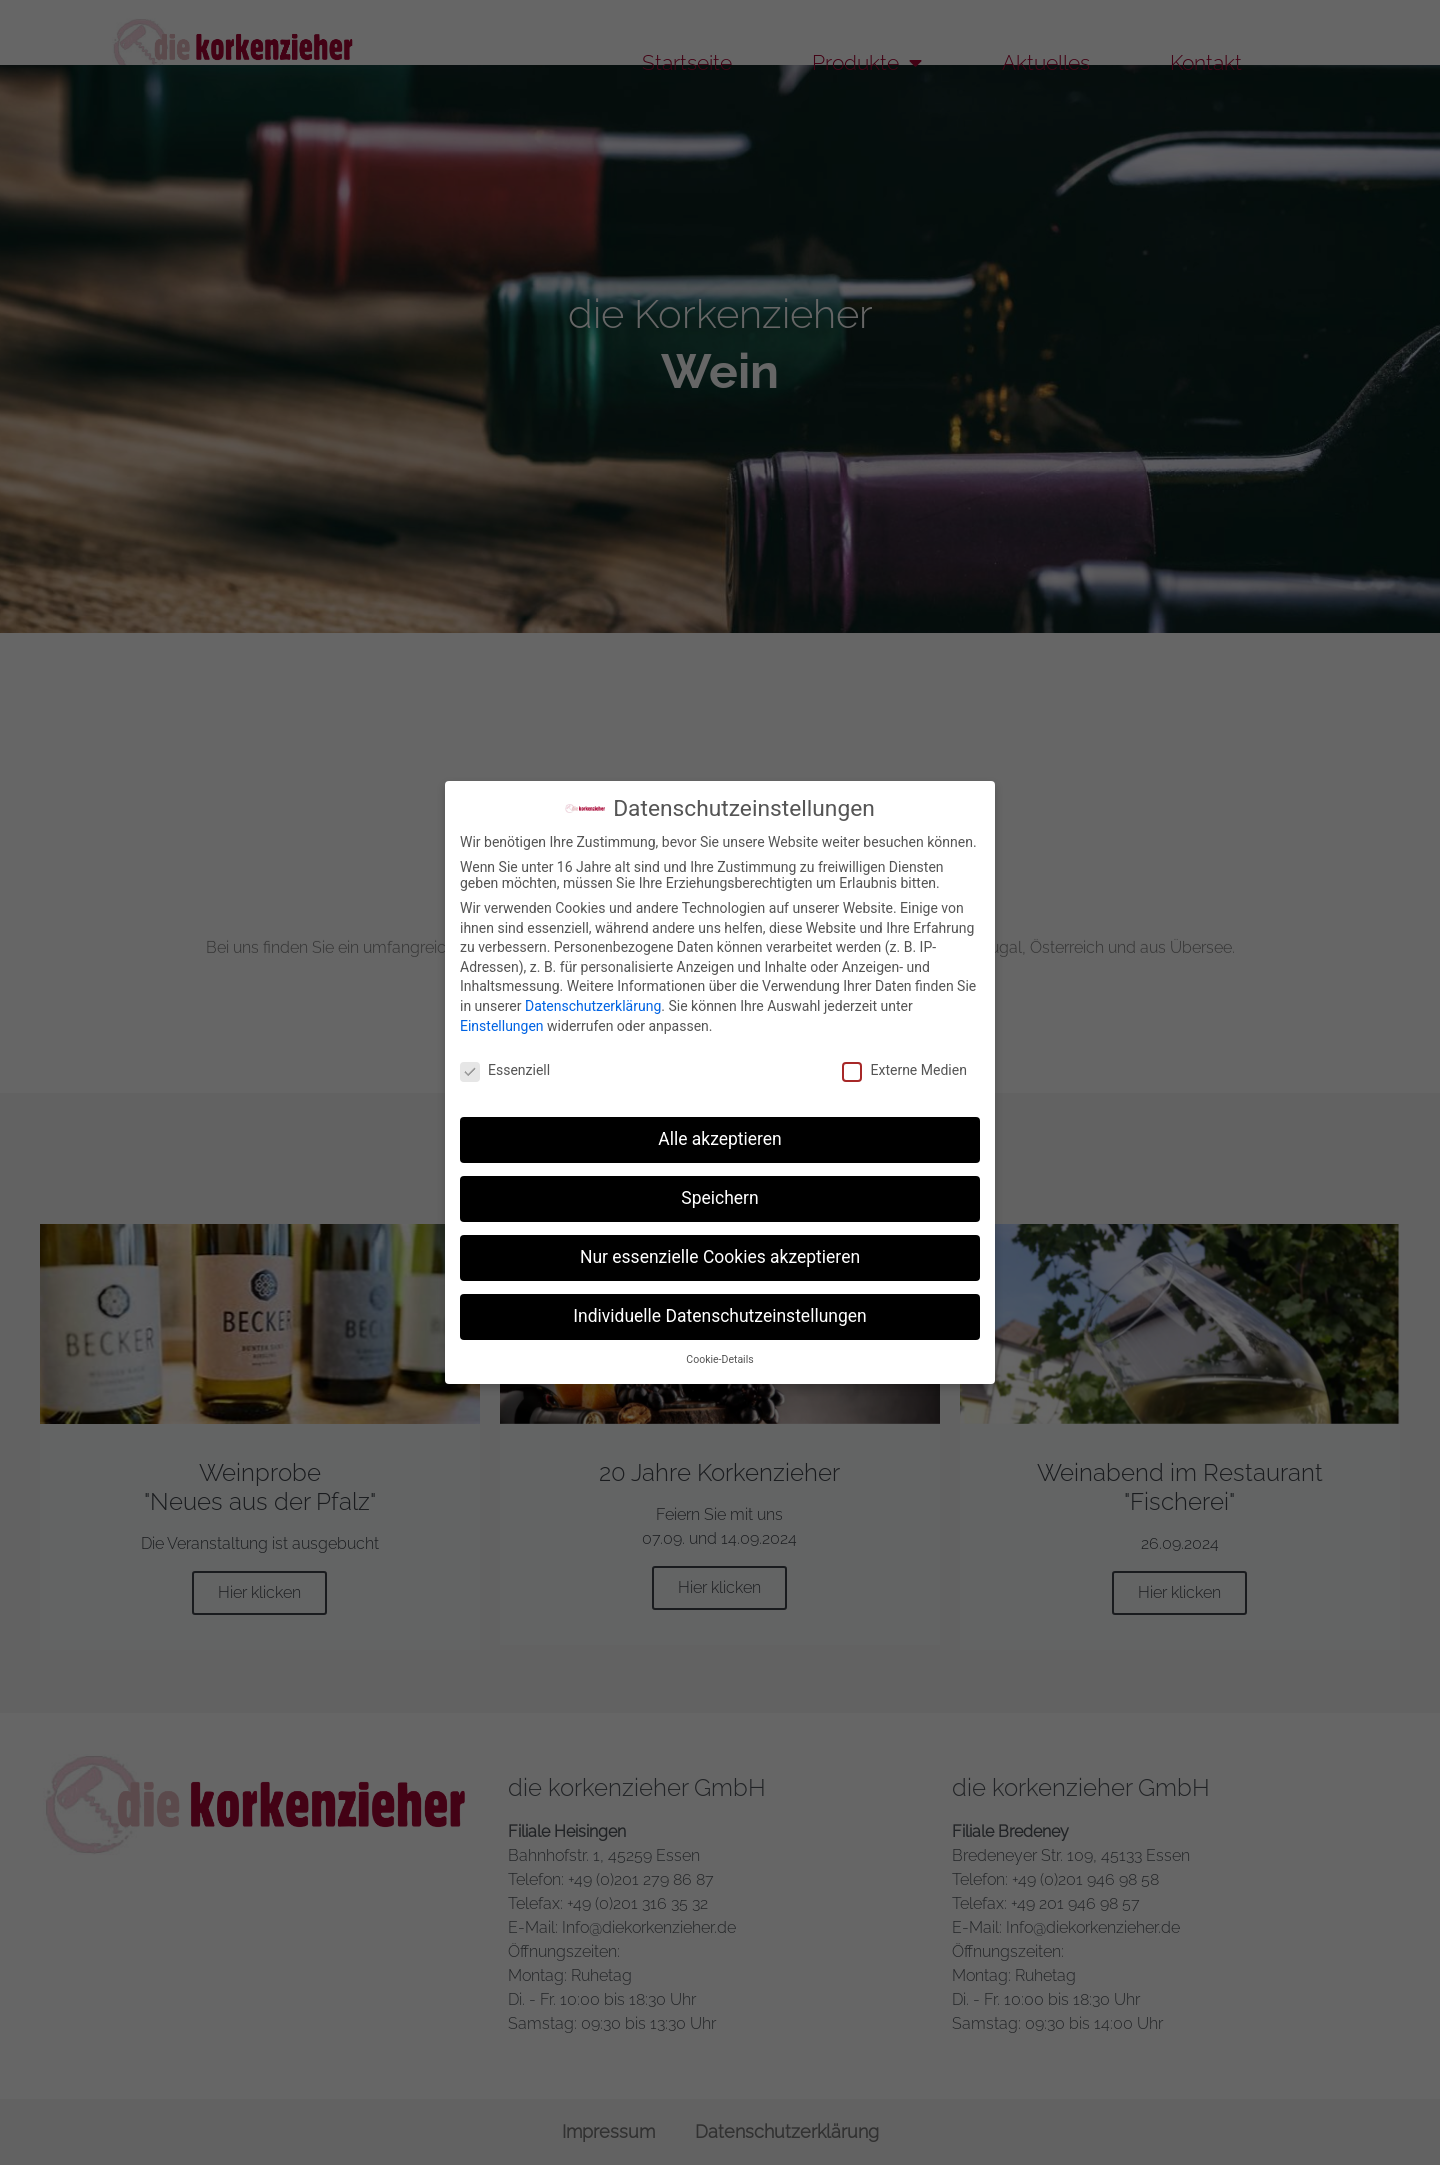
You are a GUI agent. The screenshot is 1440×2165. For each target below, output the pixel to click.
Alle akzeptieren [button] (720, 1139)
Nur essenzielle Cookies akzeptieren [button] (720, 1257)
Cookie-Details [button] (719, 1359)
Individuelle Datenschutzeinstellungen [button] (719, 1316)
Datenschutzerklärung (593, 1006)
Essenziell (505, 1070)
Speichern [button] (719, 1198)
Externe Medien (904, 1070)
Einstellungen (502, 1026)
